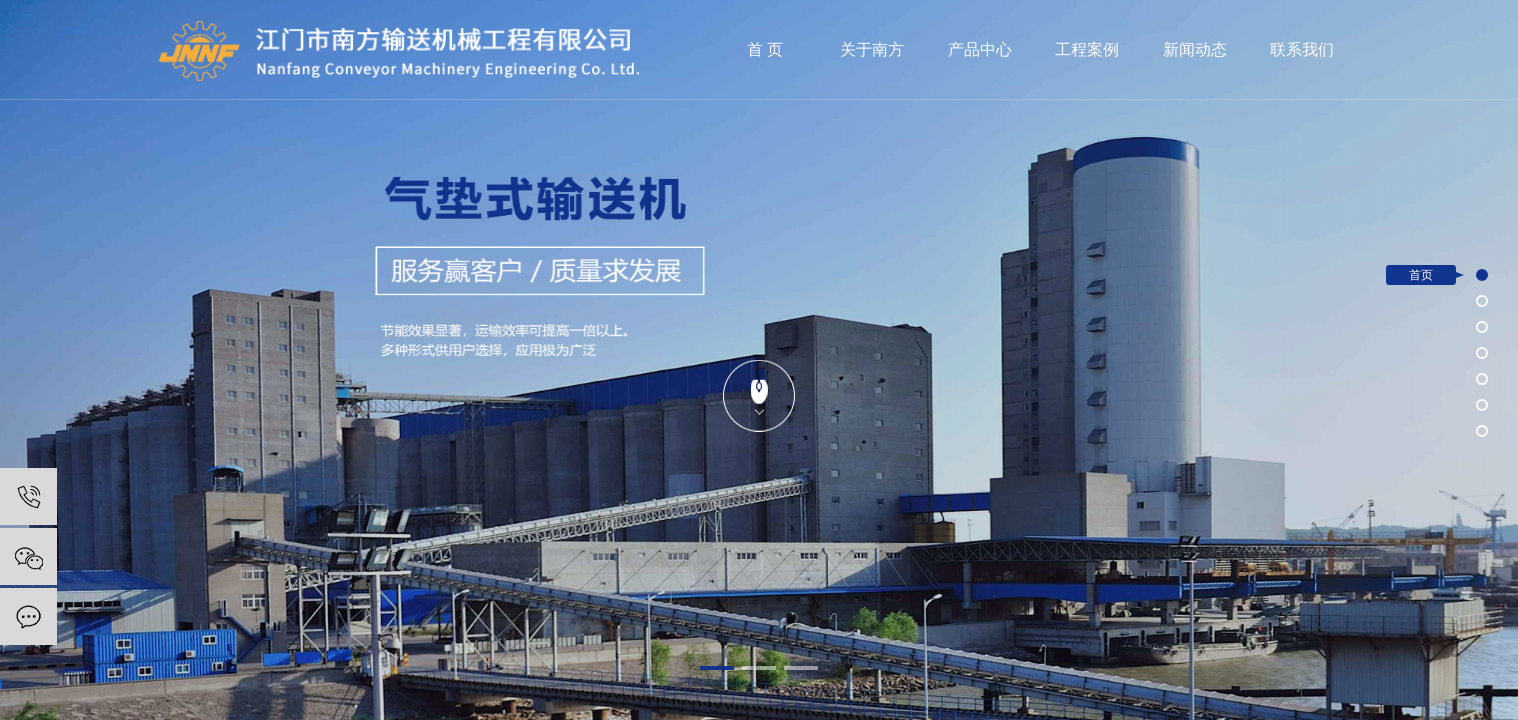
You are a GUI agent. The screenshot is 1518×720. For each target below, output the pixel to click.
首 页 (765, 49)
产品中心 (980, 49)
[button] (717, 668)
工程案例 (1087, 49)
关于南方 (872, 49)
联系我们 (1302, 49)
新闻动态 (1195, 49)
